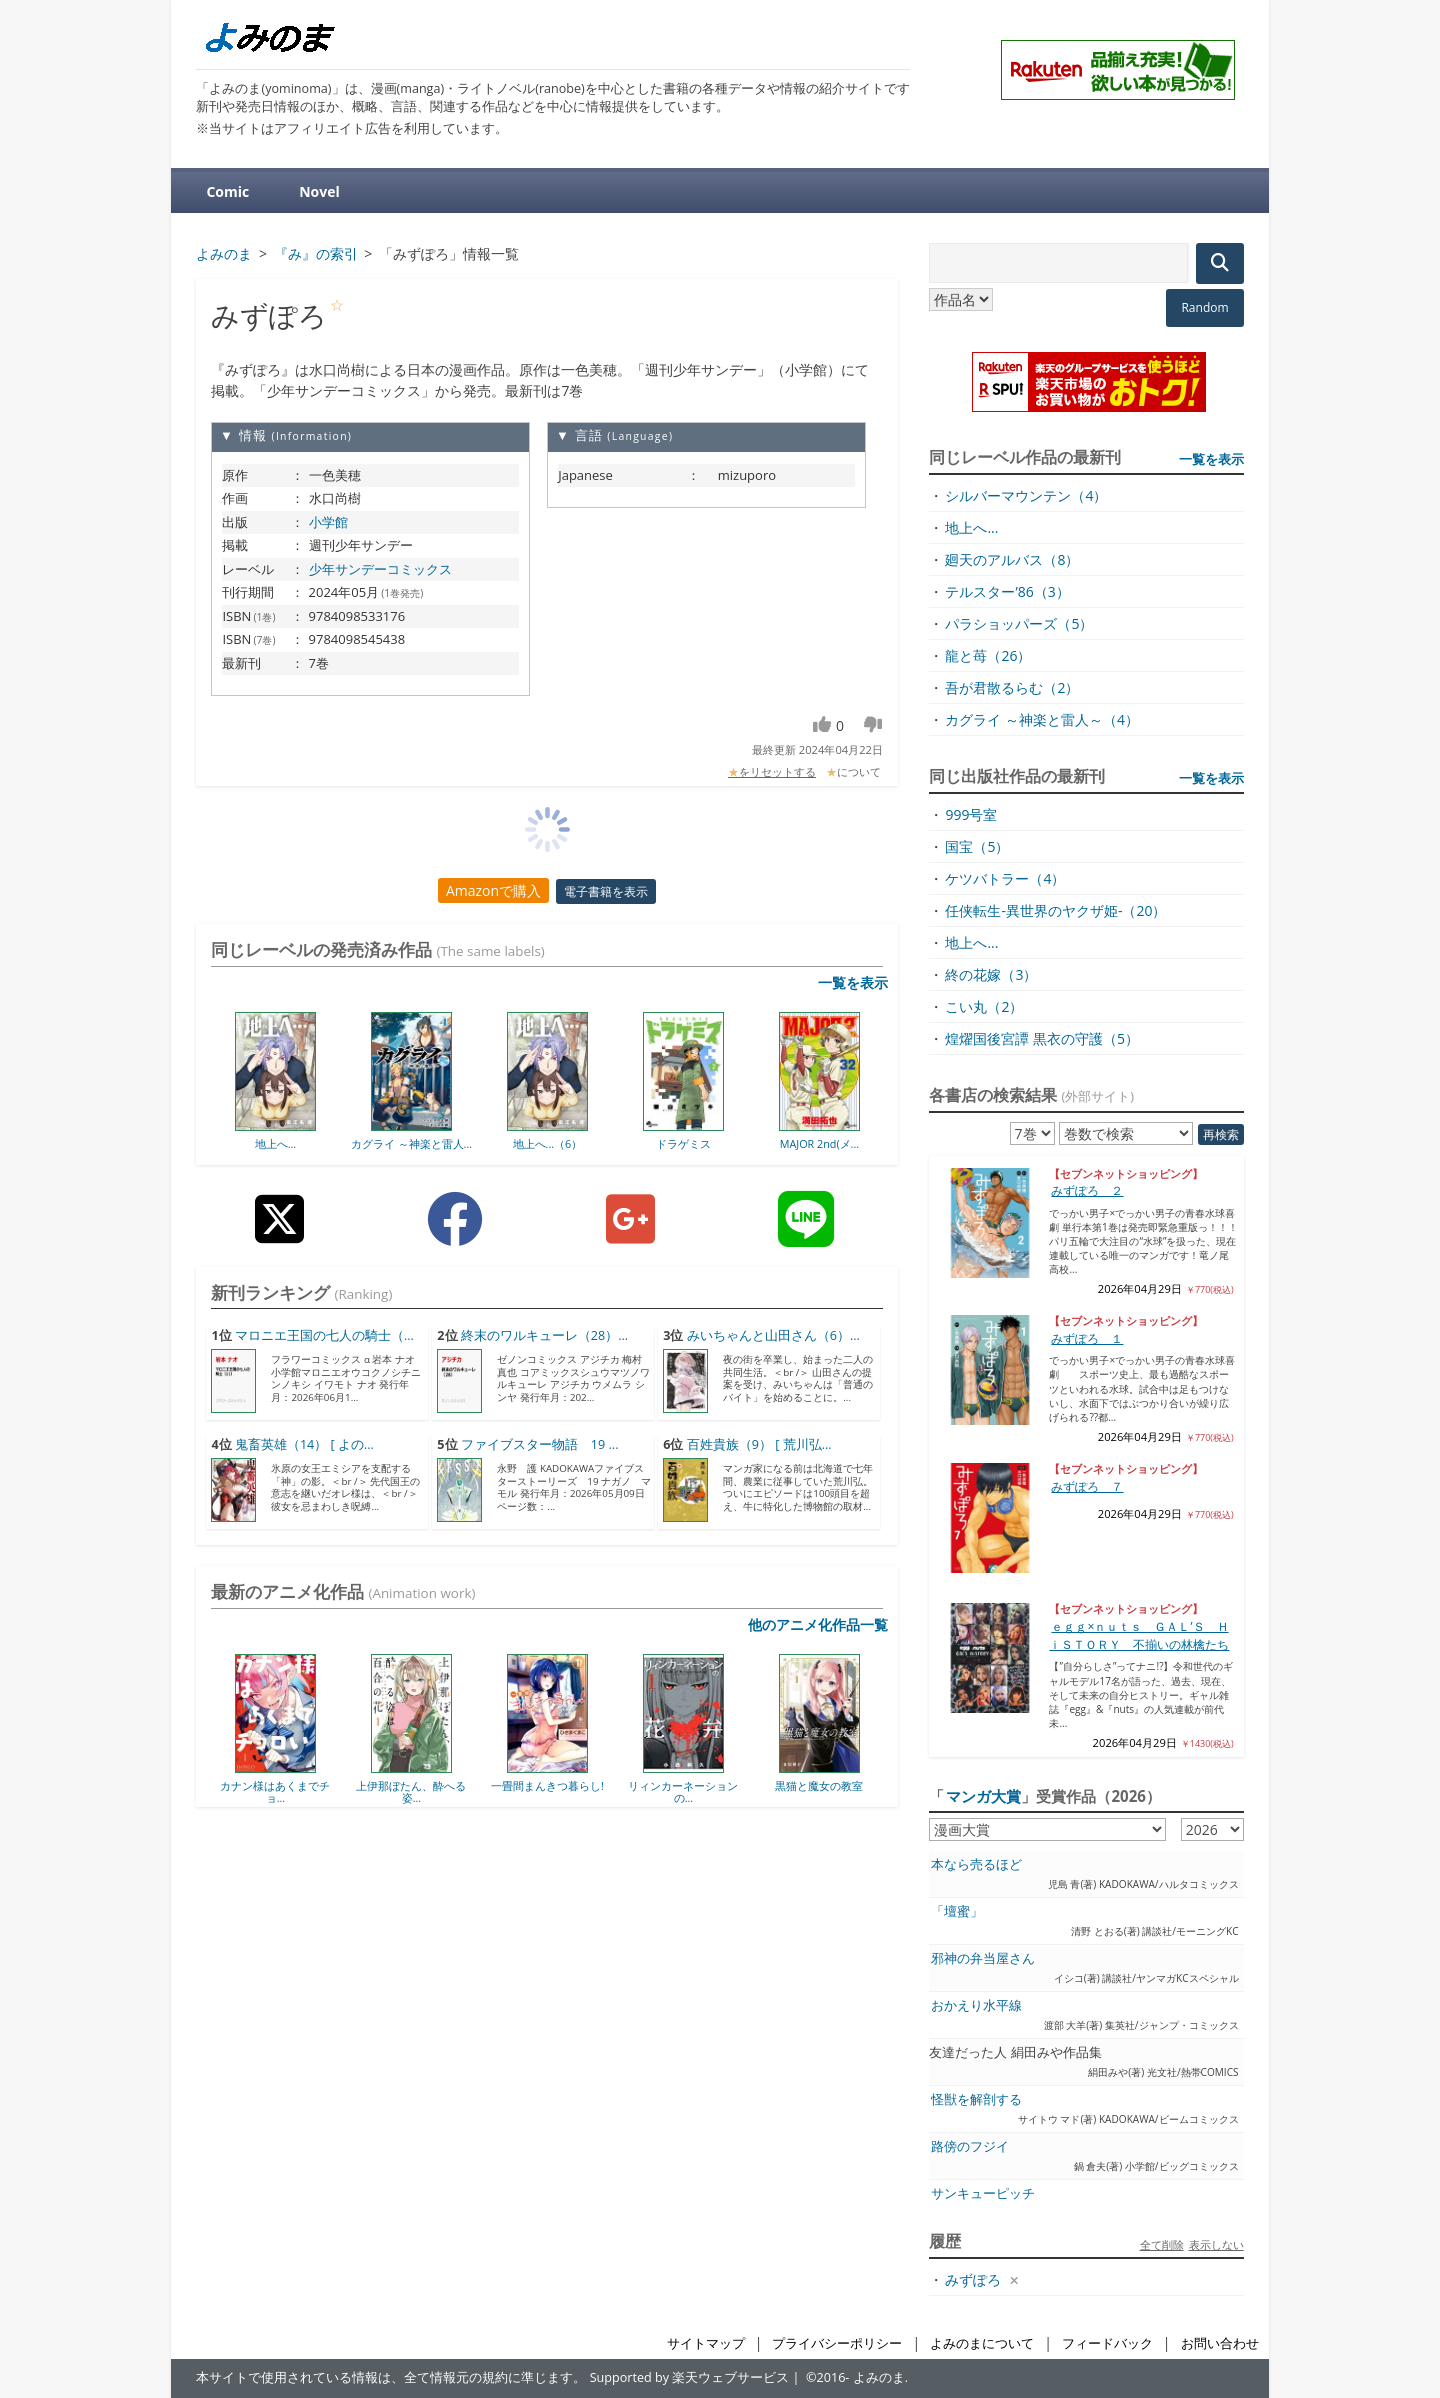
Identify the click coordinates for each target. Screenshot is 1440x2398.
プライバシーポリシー (837, 2343)
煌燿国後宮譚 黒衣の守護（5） (1042, 1038)
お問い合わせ (1220, 2343)
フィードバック (1107, 2343)
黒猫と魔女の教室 (819, 1785)
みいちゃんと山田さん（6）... (773, 1335)
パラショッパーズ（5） (1019, 623)
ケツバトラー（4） (1005, 878)
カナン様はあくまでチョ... (275, 1791)
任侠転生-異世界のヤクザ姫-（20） (1055, 910)
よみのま (879, 2377)
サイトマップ (706, 2343)
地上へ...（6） (548, 1143)
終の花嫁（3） (991, 974)
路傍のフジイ (970, 2146)
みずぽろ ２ (1087, 1190)
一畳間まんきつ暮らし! (547, 1785)
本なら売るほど (976, 1864)
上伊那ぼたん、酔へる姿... (411, 1791)
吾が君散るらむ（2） (1012, 687)
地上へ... (276, 1143)
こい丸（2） (984, 1006)
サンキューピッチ (983, 2193)
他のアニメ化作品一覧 (818, 1624)
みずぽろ (973, 2279)
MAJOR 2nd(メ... (819, 1143)
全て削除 (1162, 2244)
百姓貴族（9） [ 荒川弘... (759, 1444)
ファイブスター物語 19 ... (540, 1444)
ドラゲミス (683, 1143)
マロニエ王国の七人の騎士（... (324, 1335)
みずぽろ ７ (1087, 1486)
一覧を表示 (853, 982)
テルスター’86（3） (1007, 591)
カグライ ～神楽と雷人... (411, 1143)
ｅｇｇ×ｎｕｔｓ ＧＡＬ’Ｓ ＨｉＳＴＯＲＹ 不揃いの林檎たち (1139, 1635)
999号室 (971, 814)
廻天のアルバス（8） (1012, 559)
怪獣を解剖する (976, 2099)
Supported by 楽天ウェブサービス (690, 2377)
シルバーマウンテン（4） (1026, 495)
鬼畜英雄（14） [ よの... (304, 1444)
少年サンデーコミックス (380, 569)
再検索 (1221, 1134)
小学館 (328, 522)
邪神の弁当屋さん (983, 1958)
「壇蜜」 (957, 1911)
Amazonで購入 (493, 890)
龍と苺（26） (988, 655)
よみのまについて (982, 2343)
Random (1204, 307)
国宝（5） (977, 846)
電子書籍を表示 (606, 891)
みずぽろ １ (1087, 1338)
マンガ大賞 (983, 1796)
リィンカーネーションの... (683, 1791)
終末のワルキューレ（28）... (544, 1335)
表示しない (1216, 2244)
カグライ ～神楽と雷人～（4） (1042, 719)
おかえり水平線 (976, 2005)
